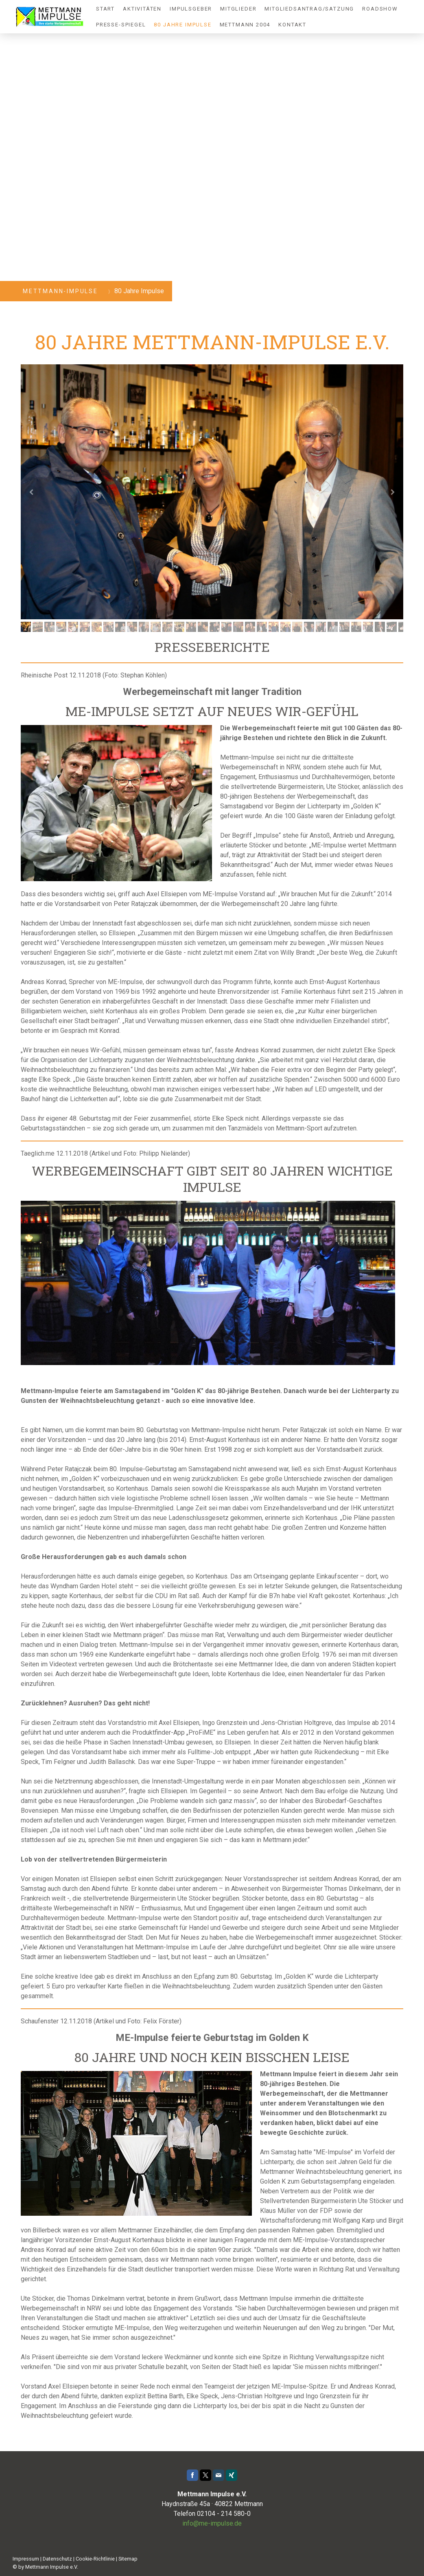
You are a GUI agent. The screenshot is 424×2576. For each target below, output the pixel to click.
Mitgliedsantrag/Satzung (309, 9)
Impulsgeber (191, 9)
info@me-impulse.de (212, 2523)
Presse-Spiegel (121, 25)
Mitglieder (238, 9)
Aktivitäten (142, 9)
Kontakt (292, 25)
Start (105, 9)
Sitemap (128, 2559)
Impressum (26, 2559)
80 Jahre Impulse (182, 25)
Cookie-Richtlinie (95, 2559)
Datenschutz (57, 2559)
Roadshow (380, 9)
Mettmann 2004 (245, 25)
